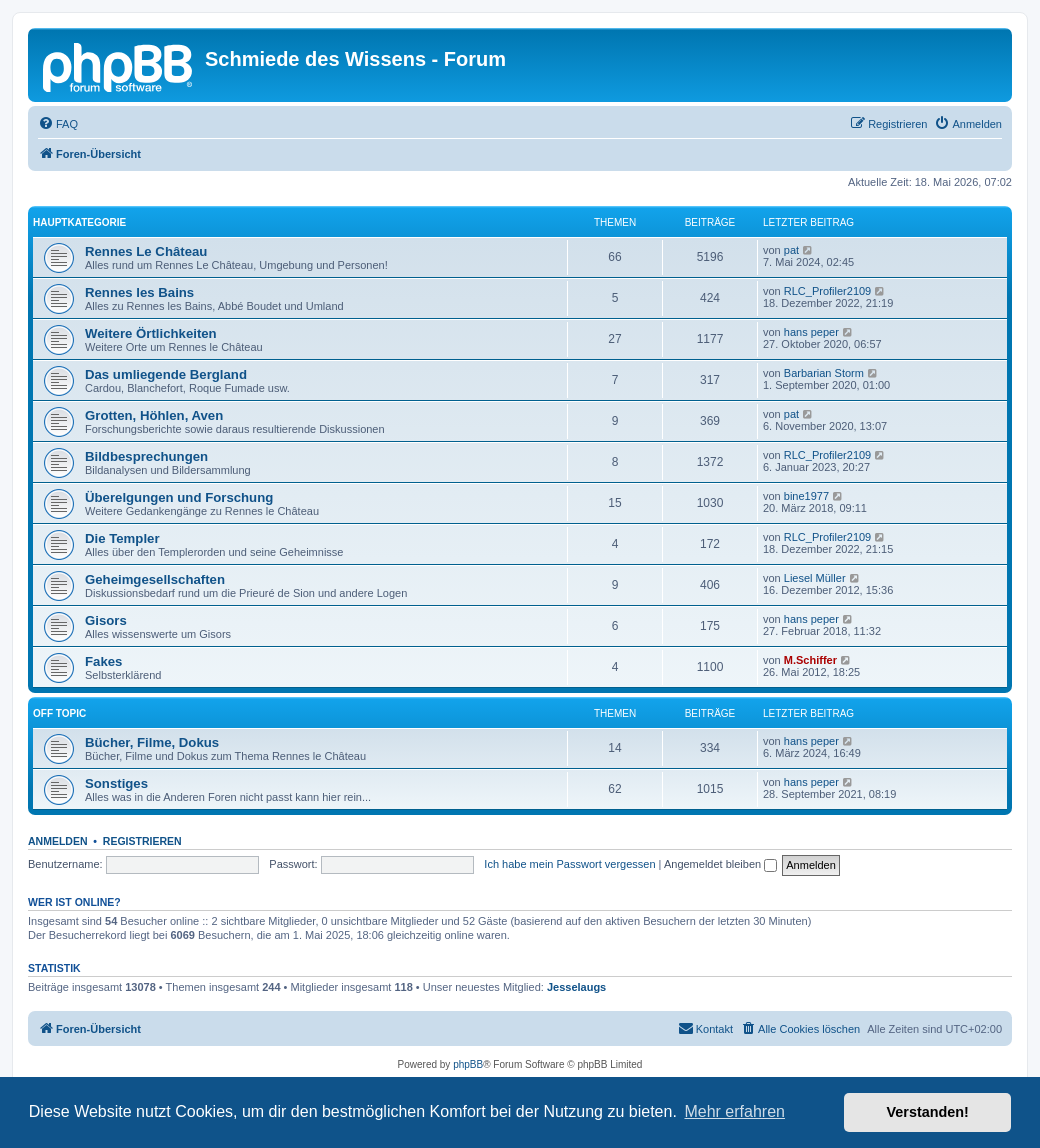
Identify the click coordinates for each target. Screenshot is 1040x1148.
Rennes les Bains (139, 292)
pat (791, 250)
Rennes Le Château (146, 251)
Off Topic (59, 713)
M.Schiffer (810, 660)
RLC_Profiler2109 (827, 291)
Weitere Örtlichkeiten (151, 333)
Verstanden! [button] (928, 1112)
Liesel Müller (815, 578)
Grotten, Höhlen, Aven (154, 415)
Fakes (103, 661)
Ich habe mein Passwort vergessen (569, 864)
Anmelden (58, 841)
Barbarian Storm (824, 373)
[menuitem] (58, 124)
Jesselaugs (576, 987)
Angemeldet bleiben (720, 864)
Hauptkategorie (79, 222)
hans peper (811, 332)
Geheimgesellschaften (155, 579)
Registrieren (142, 841)
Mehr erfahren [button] (734, 1111)
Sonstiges (116, 783)
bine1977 (806, 496)
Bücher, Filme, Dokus (152, 742)
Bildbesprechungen (146, 456)
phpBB (468, 1064)
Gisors (106, 620)
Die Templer (122, 538)
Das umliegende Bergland (166, 374)
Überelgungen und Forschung (179, 497)
